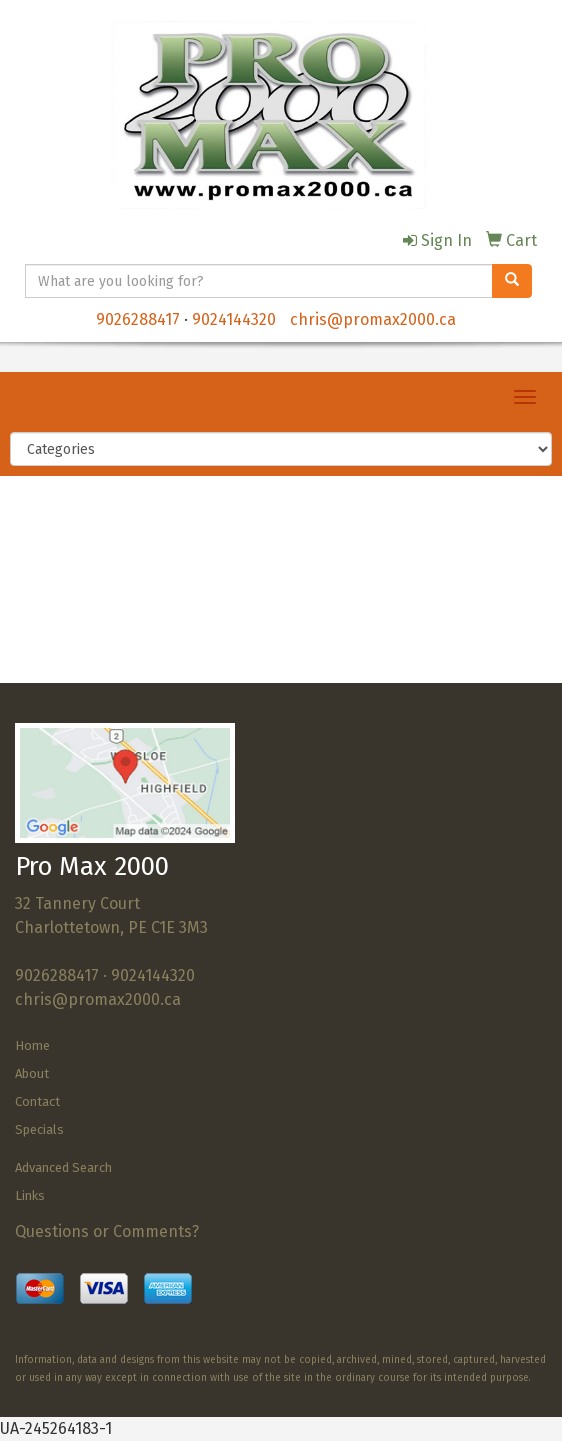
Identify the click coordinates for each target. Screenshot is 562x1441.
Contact (37, 1101)
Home (32, 1045)
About (32, 1073)
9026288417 (138, 319)
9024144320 (234, 319)
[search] (512, 281)
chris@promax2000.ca (373, 319)
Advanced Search (63, 1167)
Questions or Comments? (107, 1231)
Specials (39, 1129)
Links (30, 1195)
